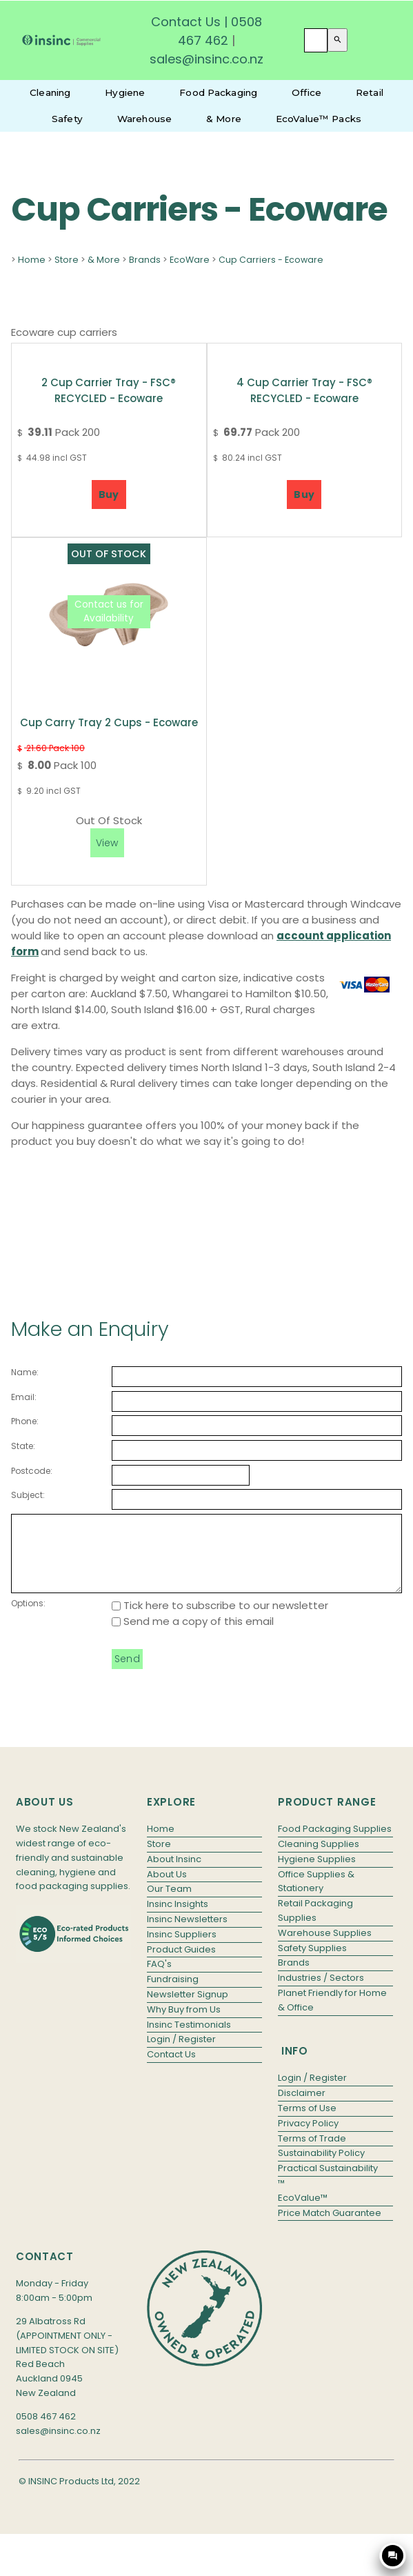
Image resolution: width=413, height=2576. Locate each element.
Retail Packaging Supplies (315, 1925)
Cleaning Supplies (318, 1858)
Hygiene (125, 92)
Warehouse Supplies (325, 1947)
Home (32, 260)
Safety (67, 118)
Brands (145, 260)
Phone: (25, 1421)
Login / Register (181, 2053)
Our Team (169, 1903)
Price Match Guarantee (329, 2227)
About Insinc (174, 1873)
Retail (369, 92)
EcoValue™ (303, 2212)
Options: (28, 1618)
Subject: (28, 1495)
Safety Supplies (312, 1962)
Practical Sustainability (328, 2182)
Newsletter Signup (187, 2008)
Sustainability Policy (321, 2167)
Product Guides (181, 1963)
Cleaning (50, 92)
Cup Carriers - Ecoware (271, 260)
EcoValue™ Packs (318, 118)
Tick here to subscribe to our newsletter (220, 1620)
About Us (167, 1888)
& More (223, 118)
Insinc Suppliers (181, 1948)
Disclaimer (301, 2107)
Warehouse (144, 118)
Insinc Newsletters (187, 1933)
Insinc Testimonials (189, 2039)
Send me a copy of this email (193, 1635)
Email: (24, 1397)
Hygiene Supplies (317, 1873)
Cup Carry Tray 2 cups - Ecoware (109, 722)
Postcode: (31, 1471)
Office (306, 92)
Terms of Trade (312, 2152)
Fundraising (173, 1993)
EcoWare (190, 260)
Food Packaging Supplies (335, 1843)
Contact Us (186, 21)
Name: (25, 1372)
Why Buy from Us (184, 2023)
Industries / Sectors (321, 1992)
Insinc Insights (177, 1918)
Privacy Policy (308, 2137)
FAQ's (159, 1978)
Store (66, 260)
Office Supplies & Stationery (316, 1896)
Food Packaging (218, 92)
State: (23, 1446)
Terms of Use (307, 2122)
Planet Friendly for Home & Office (332, 2014)
